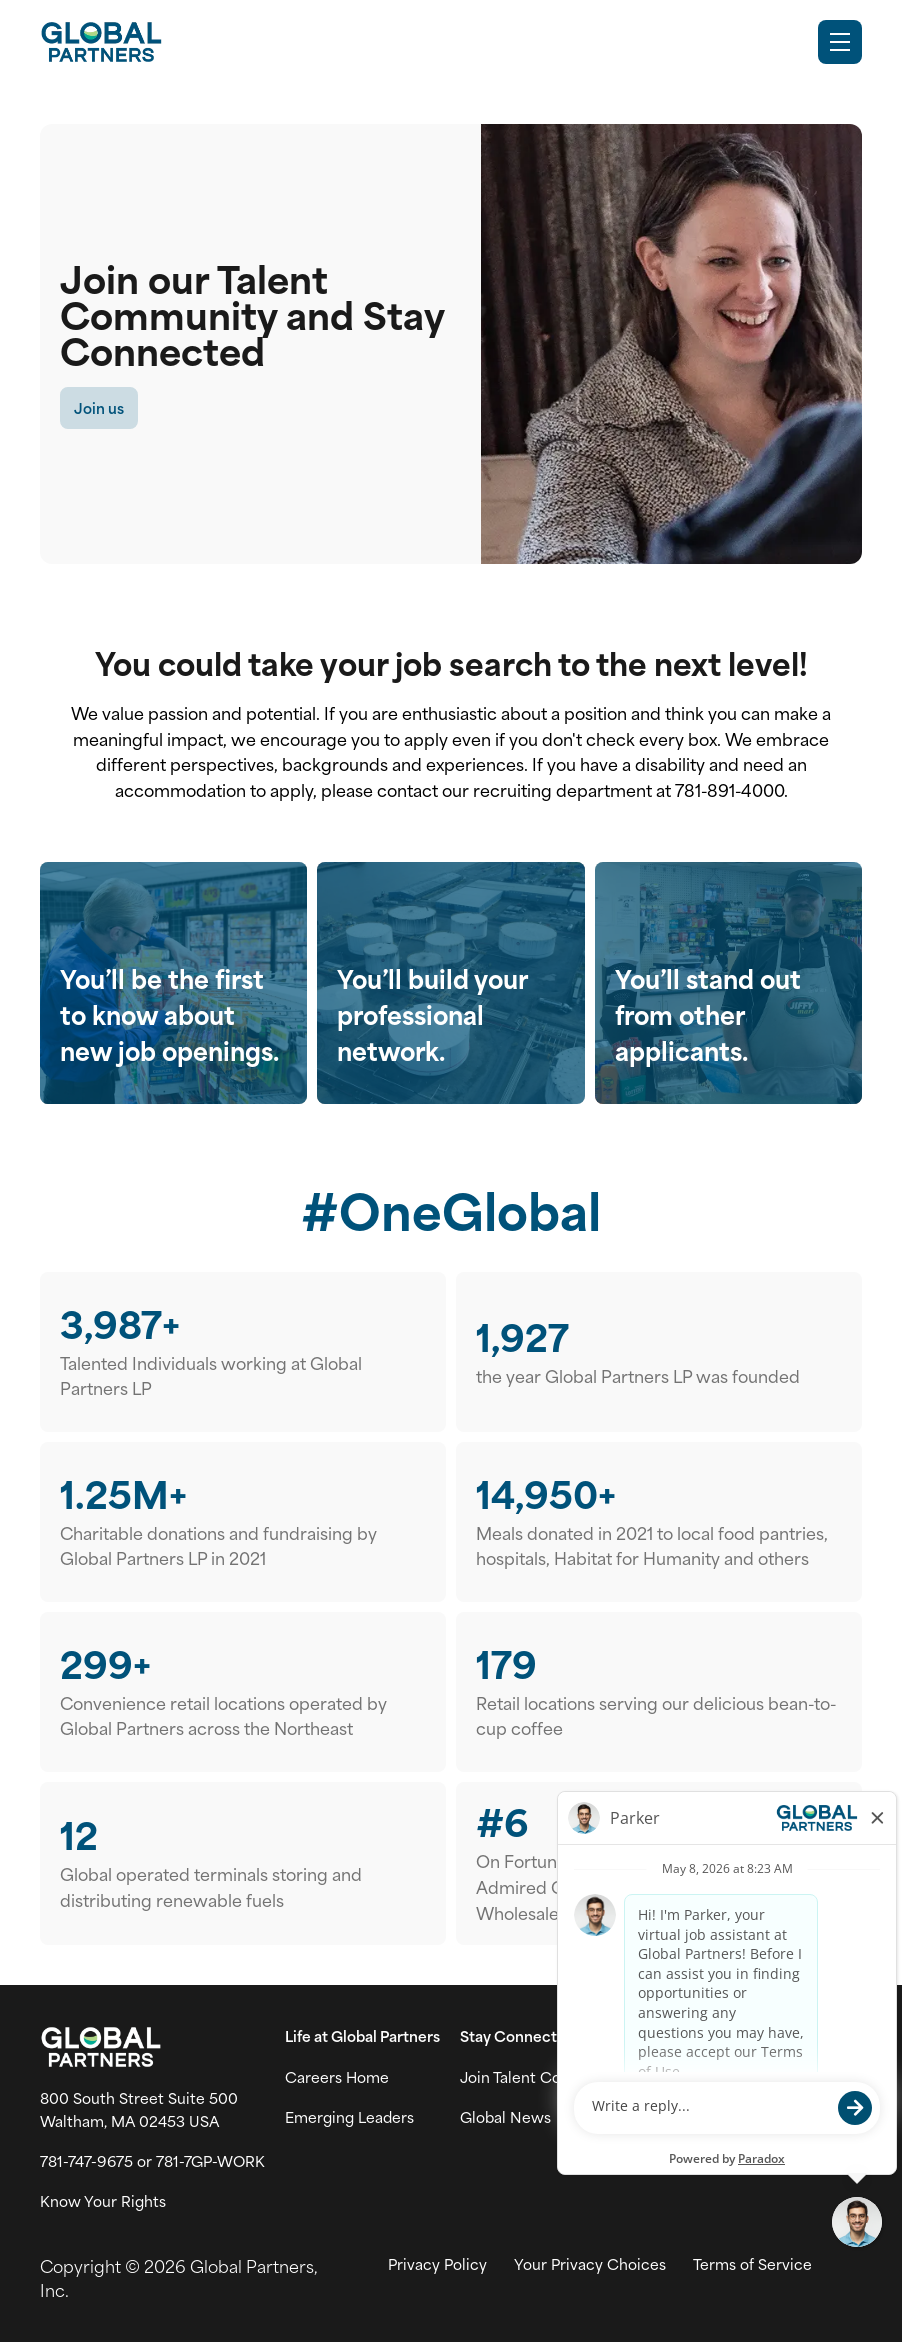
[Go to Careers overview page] (101, 42)
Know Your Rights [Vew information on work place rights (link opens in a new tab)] (103, 2201)
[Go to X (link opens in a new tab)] (657, 2078)
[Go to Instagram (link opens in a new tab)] (699, 2078)
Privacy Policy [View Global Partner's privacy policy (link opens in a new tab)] (437, 2264)
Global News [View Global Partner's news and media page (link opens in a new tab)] (505, 2117)
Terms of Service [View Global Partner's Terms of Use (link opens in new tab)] (752, 2264)
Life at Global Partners (362, 2036)
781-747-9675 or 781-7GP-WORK (152, 2161)
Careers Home (337, 2077)
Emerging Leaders (349, 2117)
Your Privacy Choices (590, 2264)
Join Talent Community (542, 2077)
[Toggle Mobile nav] (840, 42)
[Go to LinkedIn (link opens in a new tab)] (741, 2078)
